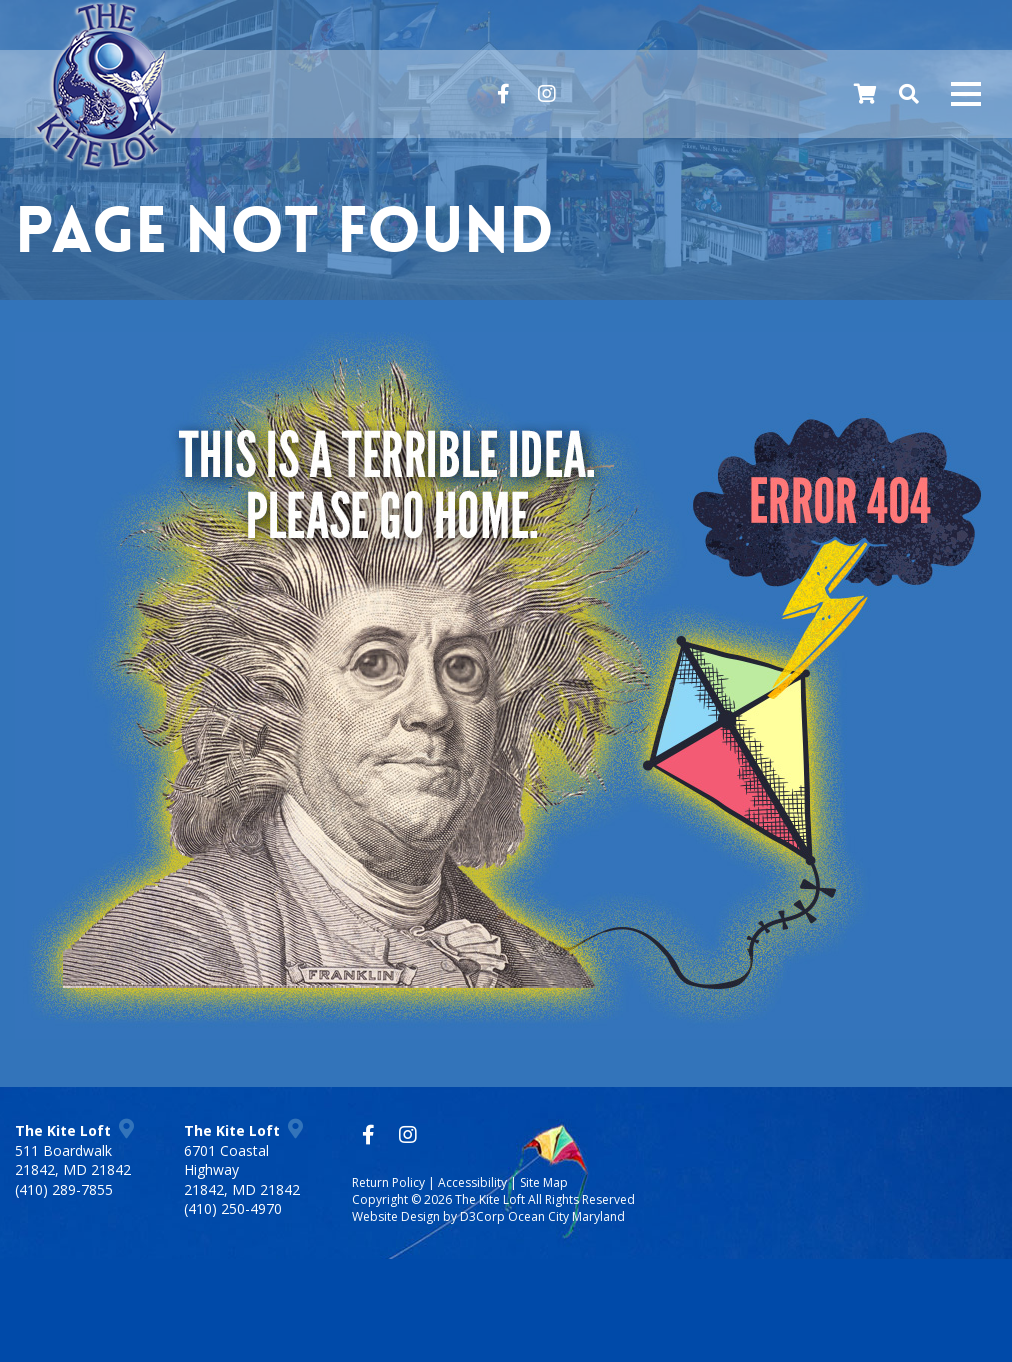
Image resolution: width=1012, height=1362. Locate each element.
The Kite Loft (490, 1199)
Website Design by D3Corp (428, 1216)
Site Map (544, 1182)
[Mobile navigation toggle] (966, 94)
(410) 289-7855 (64, 1189)
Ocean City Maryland (566, 1216)
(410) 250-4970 (233, 1208)
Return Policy (388, 1182)
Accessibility (472, 1182)
